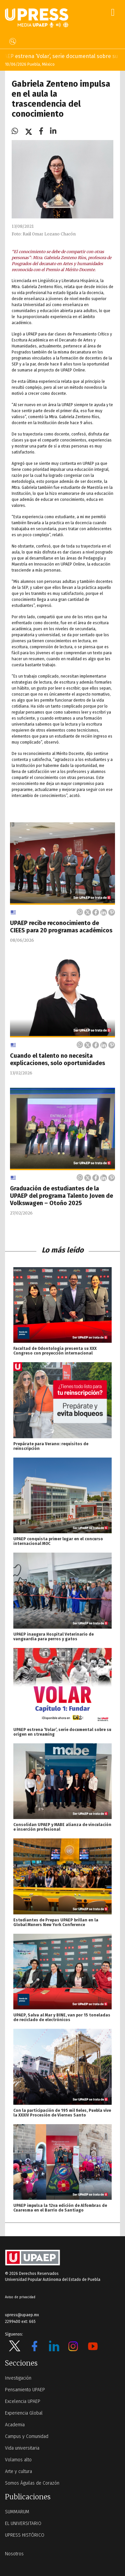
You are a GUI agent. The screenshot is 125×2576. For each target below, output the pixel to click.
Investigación (18, 2378)
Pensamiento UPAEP (25, 2390)
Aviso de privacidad (20, 2297)
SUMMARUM (17, 2512)
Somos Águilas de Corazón (32, 2483)
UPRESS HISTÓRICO (24, 2535)
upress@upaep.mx (22, 2315)
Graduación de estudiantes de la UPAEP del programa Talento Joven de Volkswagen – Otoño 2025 (61, 1196)
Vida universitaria (22, 2448)
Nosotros (14, 2554)
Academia (15, 2425)
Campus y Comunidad (26, 2436)
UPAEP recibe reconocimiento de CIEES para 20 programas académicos (61, 926)
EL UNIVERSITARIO (23, 2523)
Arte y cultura (18, 2471)
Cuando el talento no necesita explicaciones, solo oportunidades (57, 1059)
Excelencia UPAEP (22, 2401)
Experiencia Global (24, 2413)
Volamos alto (18, 2460)
